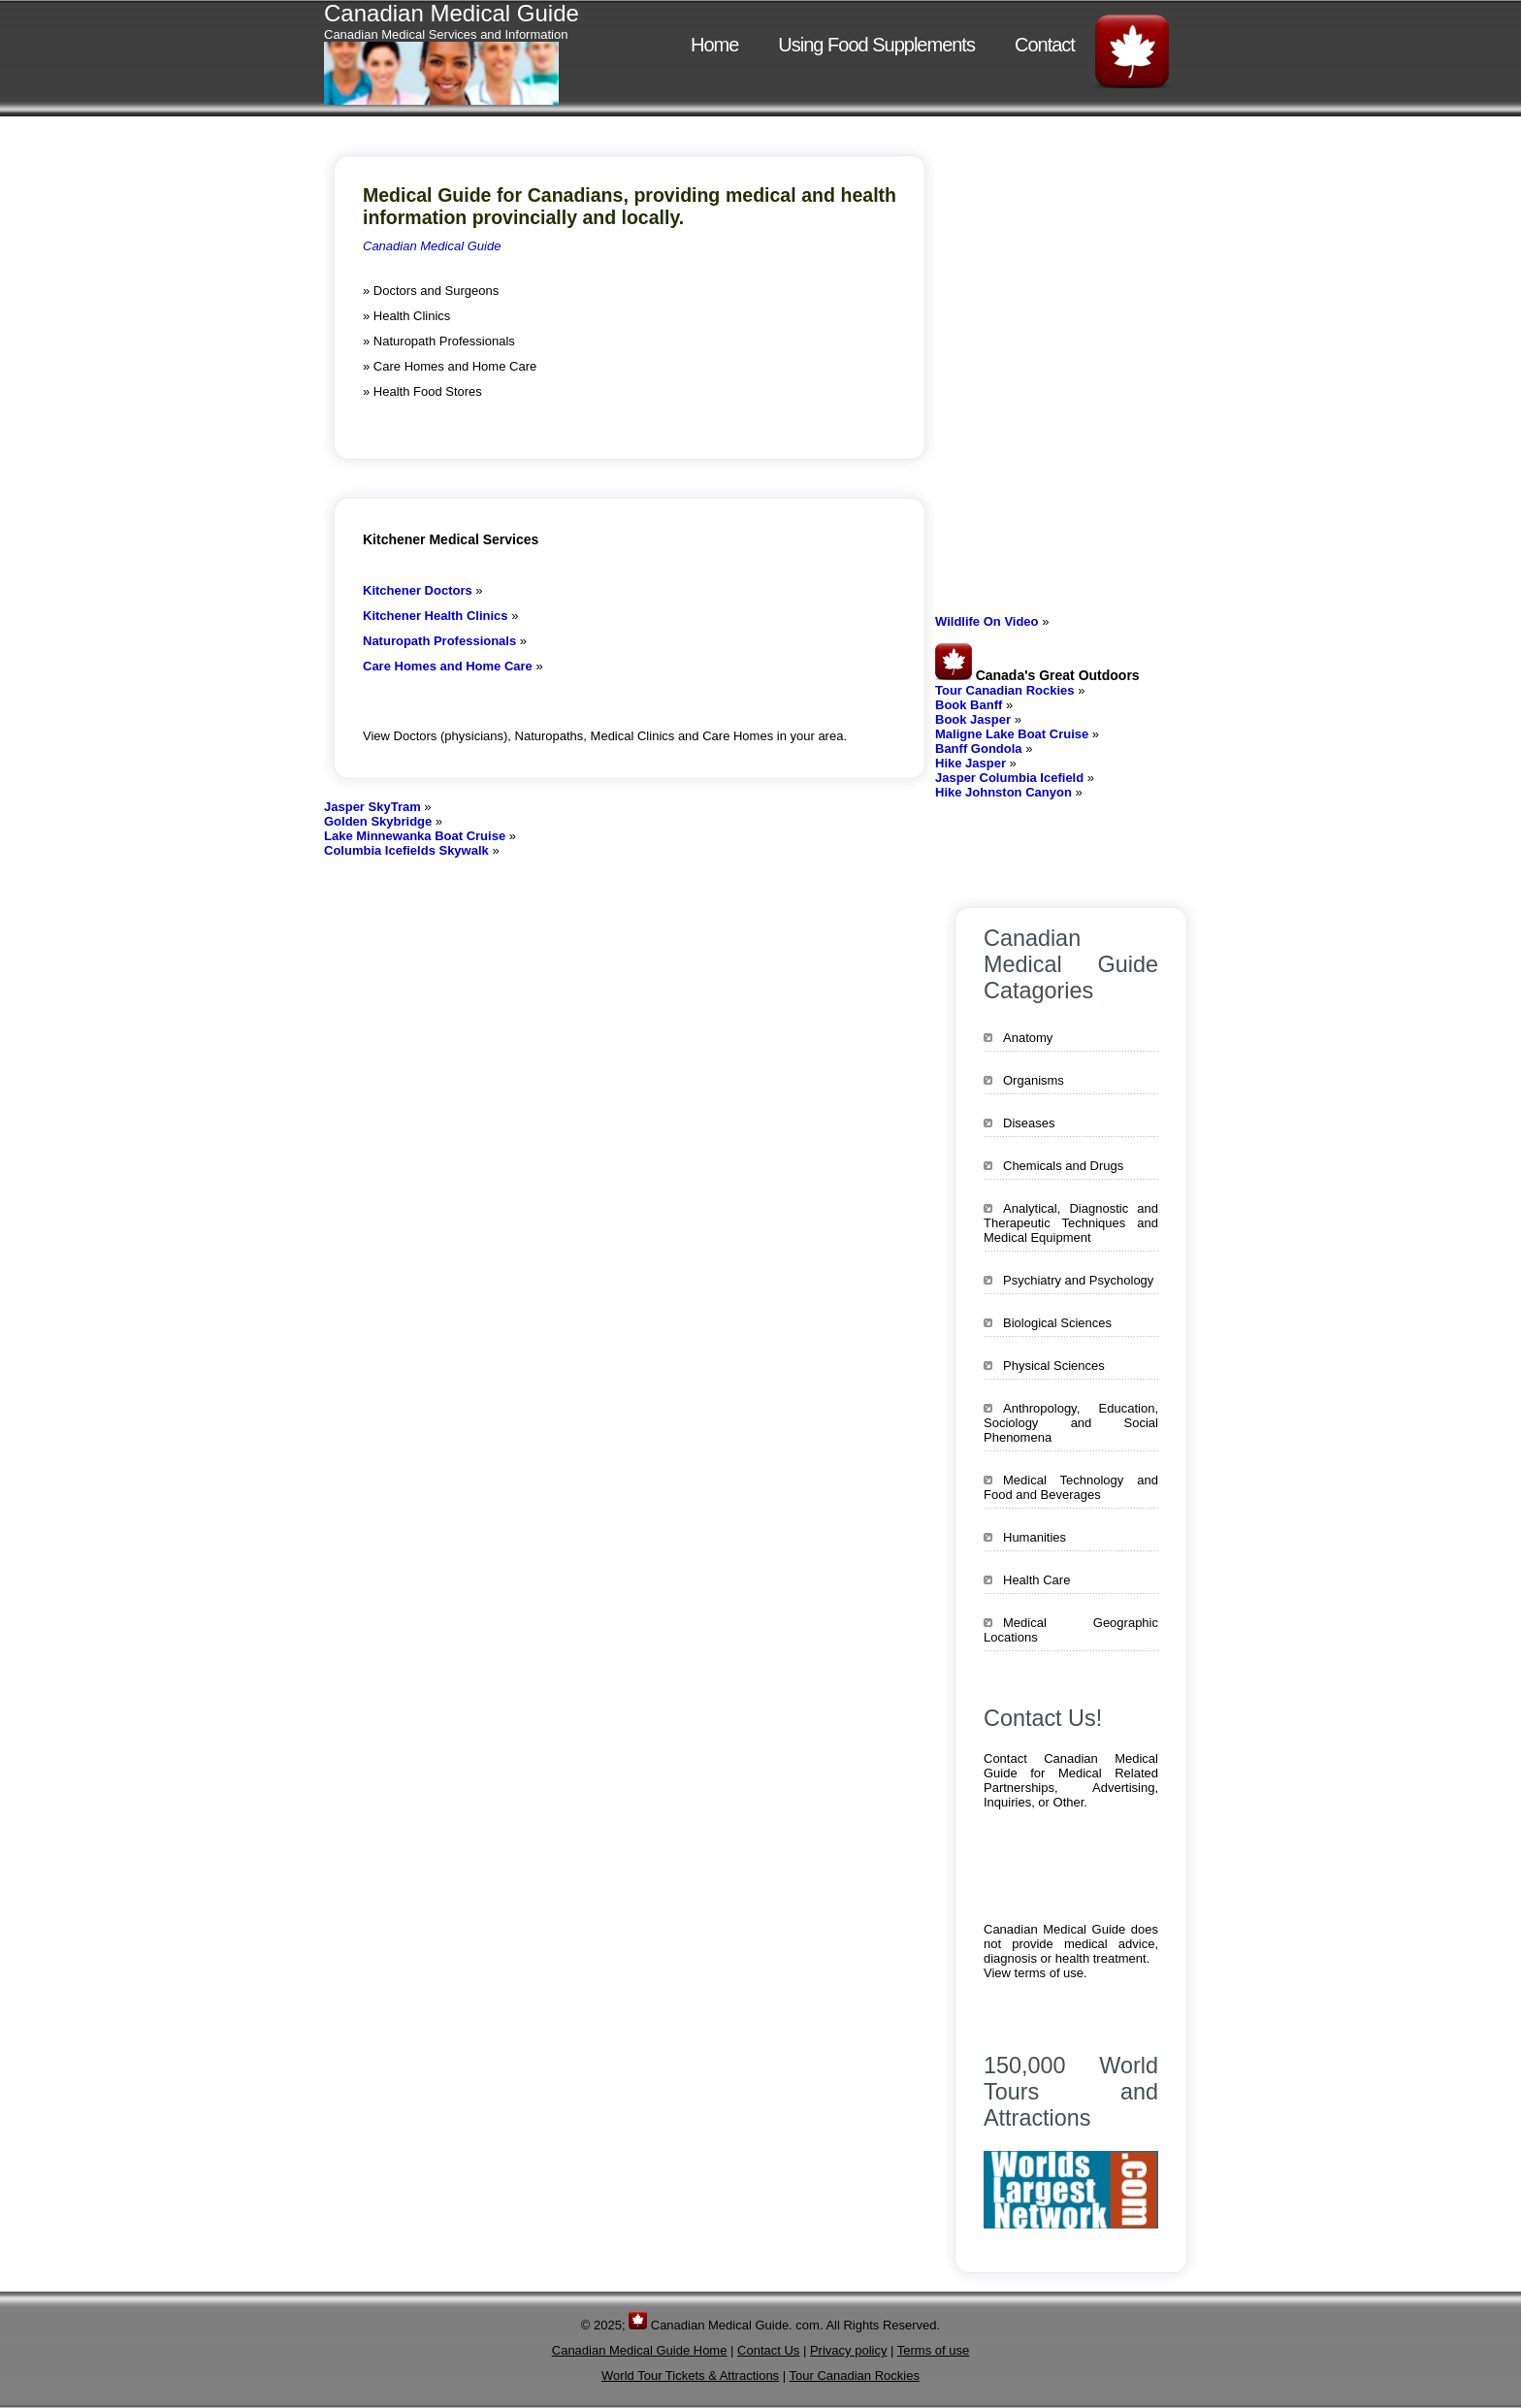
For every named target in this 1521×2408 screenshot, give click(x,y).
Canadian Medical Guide (432, 246)
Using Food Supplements (876, 44)
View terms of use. (1035, 1973)
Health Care (1036, 1580)
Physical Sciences (1054, 1365)
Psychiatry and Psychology (1078, 1280)
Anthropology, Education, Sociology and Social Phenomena (1071, 1423)
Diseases (1028, 1123)
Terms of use (933, 2350)
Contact (1045, 44)
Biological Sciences (1057, 1323)
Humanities (1034, 1537)
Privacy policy (848, 2350)
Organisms (1033, 1080)
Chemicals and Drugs (1063, 1165)
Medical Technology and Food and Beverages (1071, 1487)
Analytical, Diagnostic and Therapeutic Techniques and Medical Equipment (1071, 1223)
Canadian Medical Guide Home (640, 2350)
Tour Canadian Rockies (855, 2375)
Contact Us (768, 2350)
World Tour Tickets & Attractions (690, 2375)
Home (714, 44)
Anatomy (1027, 1037)
